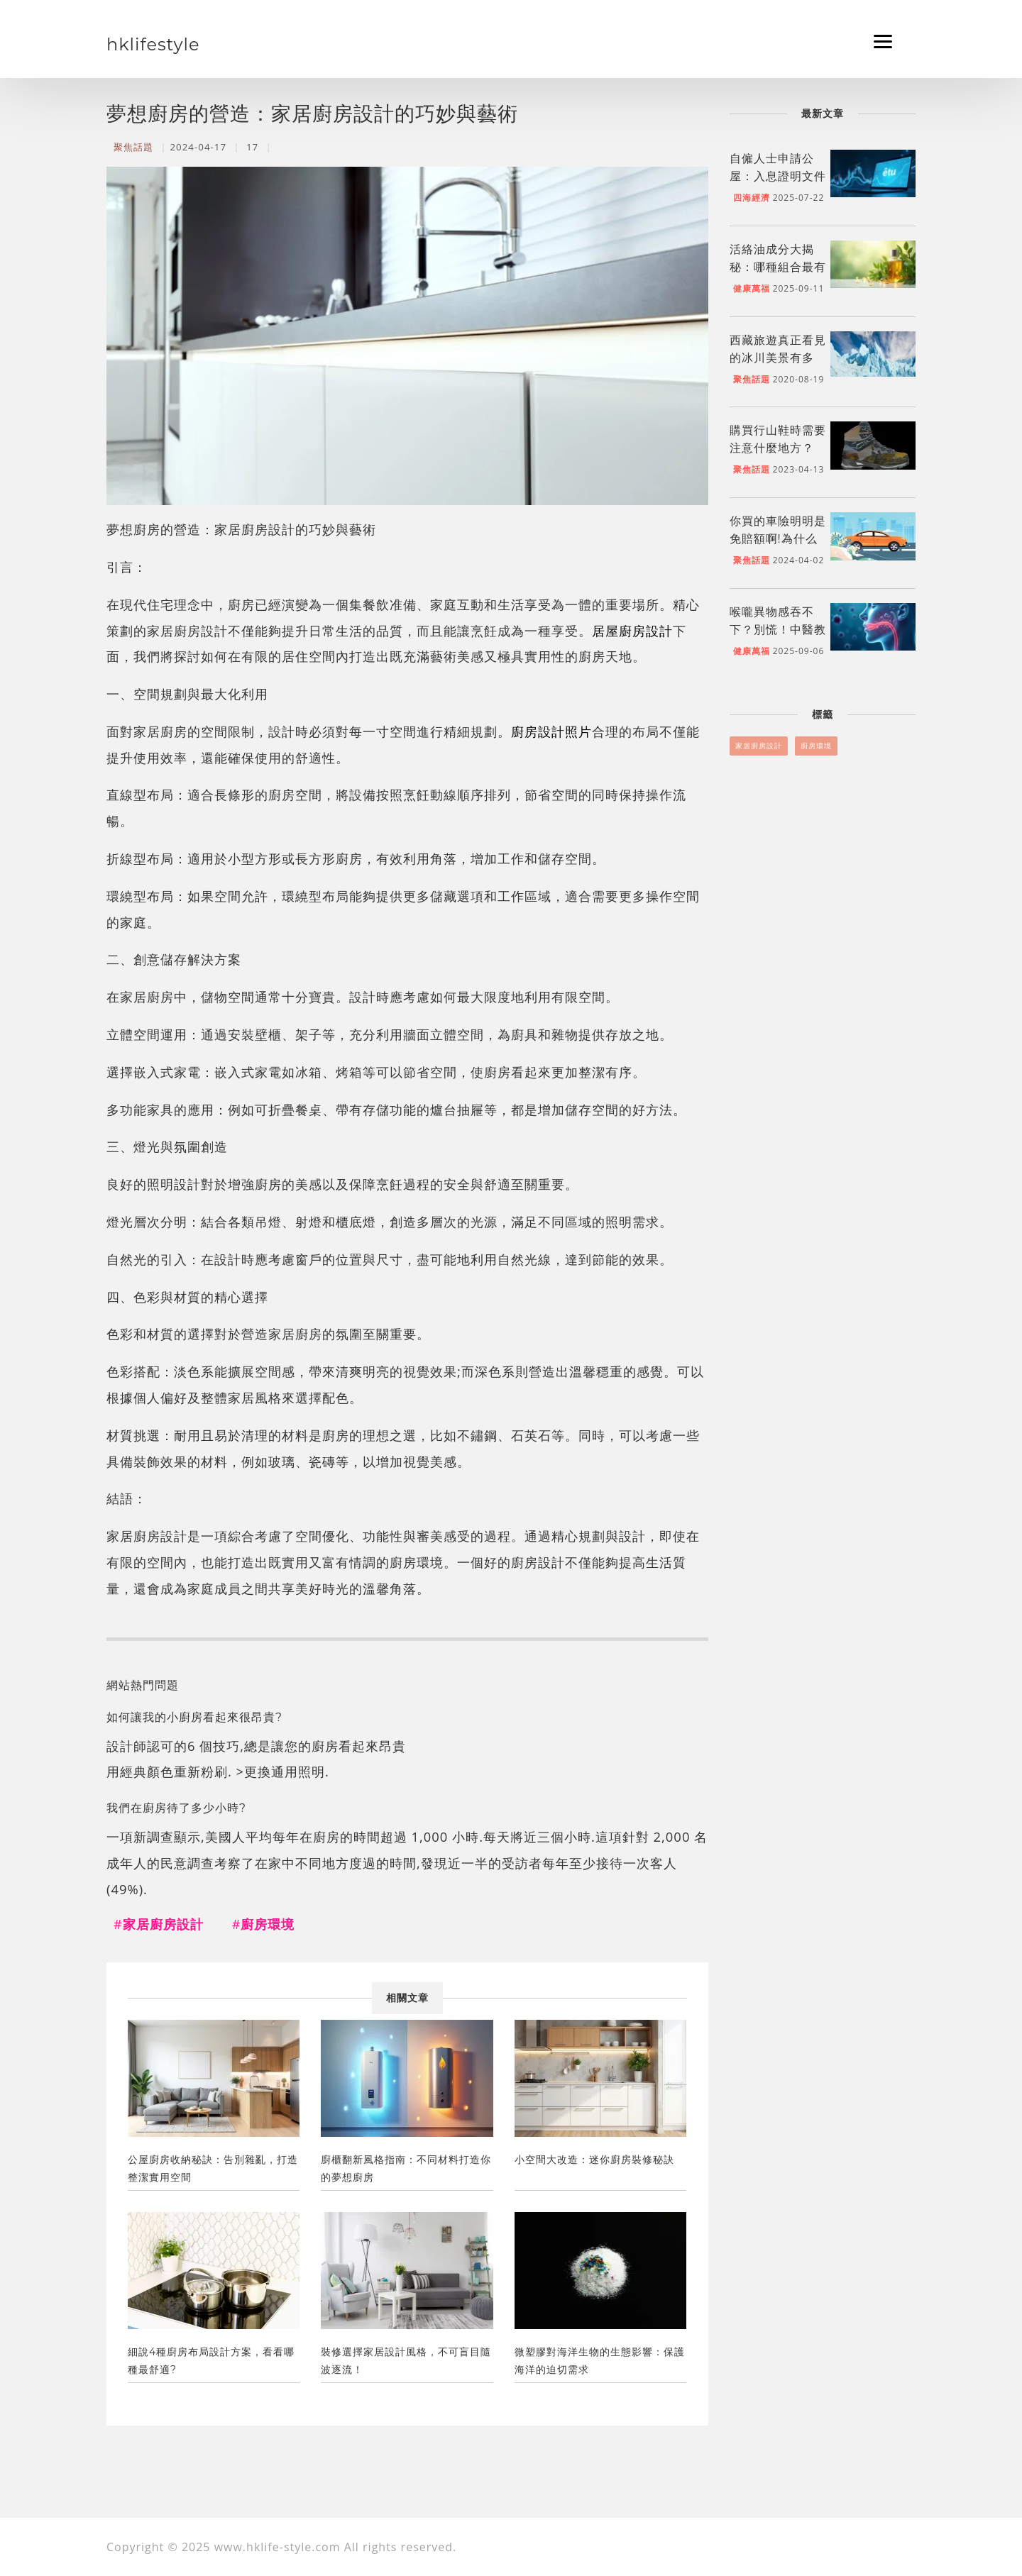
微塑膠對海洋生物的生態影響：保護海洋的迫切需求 (600, 2360)
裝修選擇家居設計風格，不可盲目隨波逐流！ (406, 2360)
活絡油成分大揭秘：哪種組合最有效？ (778, 267)
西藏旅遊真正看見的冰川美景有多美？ (778, 357)
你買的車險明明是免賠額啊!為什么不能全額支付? (778, 538)
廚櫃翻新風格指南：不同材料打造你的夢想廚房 (406, 2168)
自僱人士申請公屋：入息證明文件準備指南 (778, 176)
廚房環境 (816, 746)
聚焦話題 (133, 146)
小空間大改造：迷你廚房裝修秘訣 (594, 2159)
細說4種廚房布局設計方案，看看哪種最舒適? (211, 2360)
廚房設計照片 (551, 731)
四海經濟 (751, 198)
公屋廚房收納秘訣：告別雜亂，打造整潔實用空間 (213, 2168)
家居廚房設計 (758, 746)
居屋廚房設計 (632, 630)
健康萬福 (751, 288)
